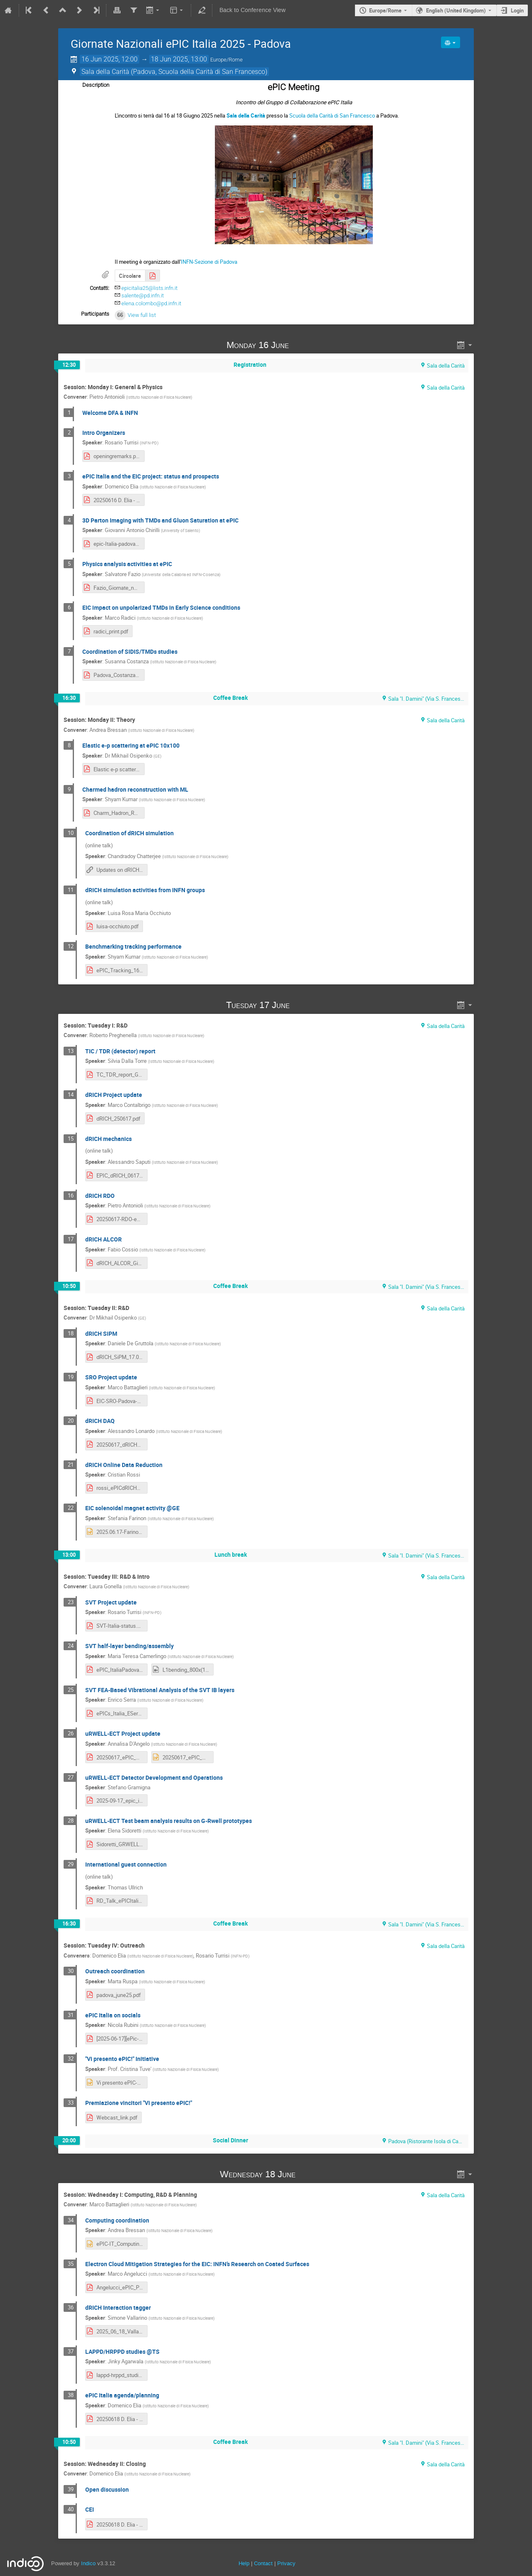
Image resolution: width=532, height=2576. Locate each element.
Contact (263, 2563)
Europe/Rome (385, 10)
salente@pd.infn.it (142, 295)
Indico (88, 2563)
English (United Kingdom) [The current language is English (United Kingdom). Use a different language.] (456, 10)
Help (244, 2563)
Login (517, 10)
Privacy (286, 2563)
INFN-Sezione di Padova (209, 261)
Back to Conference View (252, 10)
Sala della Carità (246, 115)
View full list (142, 315)
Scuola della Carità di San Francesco (332, 115)
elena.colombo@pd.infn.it (151, 303)
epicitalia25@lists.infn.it (149, 288)
